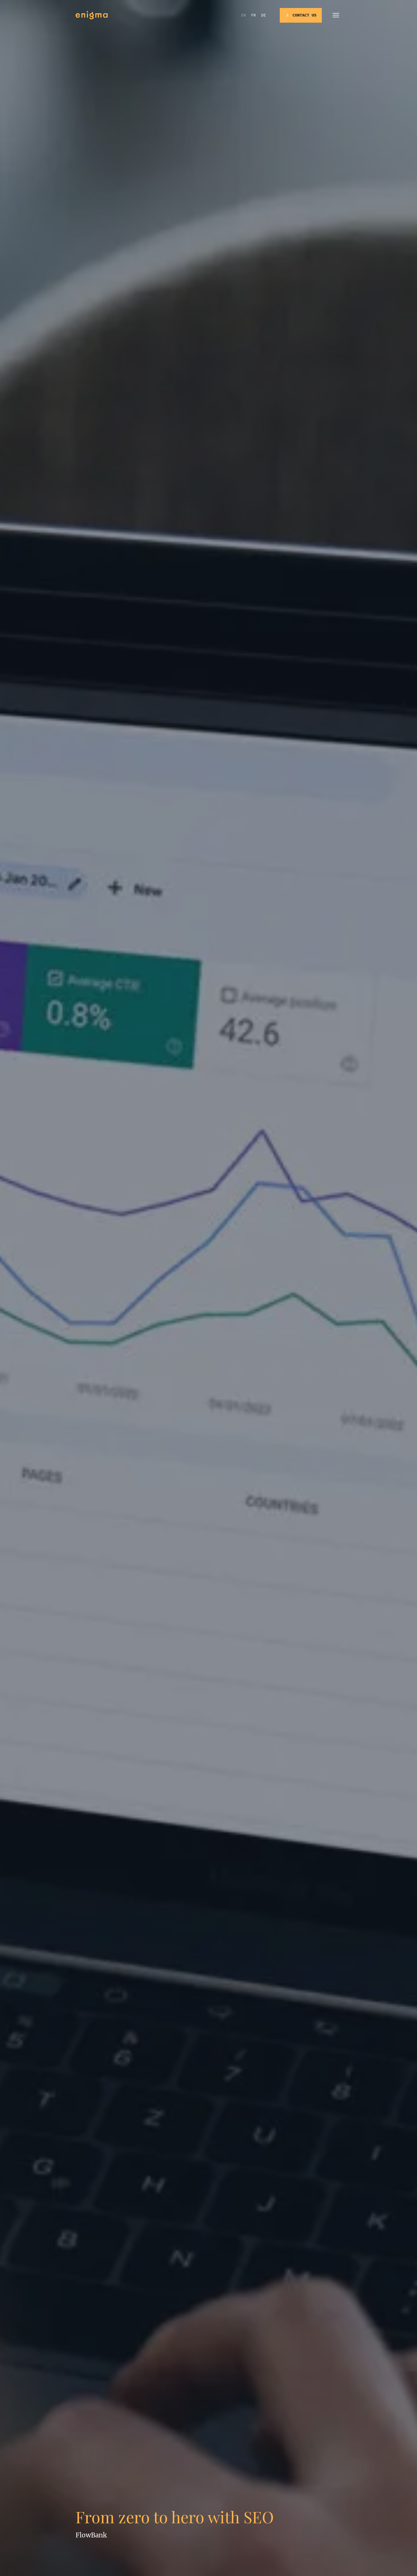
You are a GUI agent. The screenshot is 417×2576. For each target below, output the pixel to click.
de (263, 15)
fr (253, 15)
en (243, 15)
